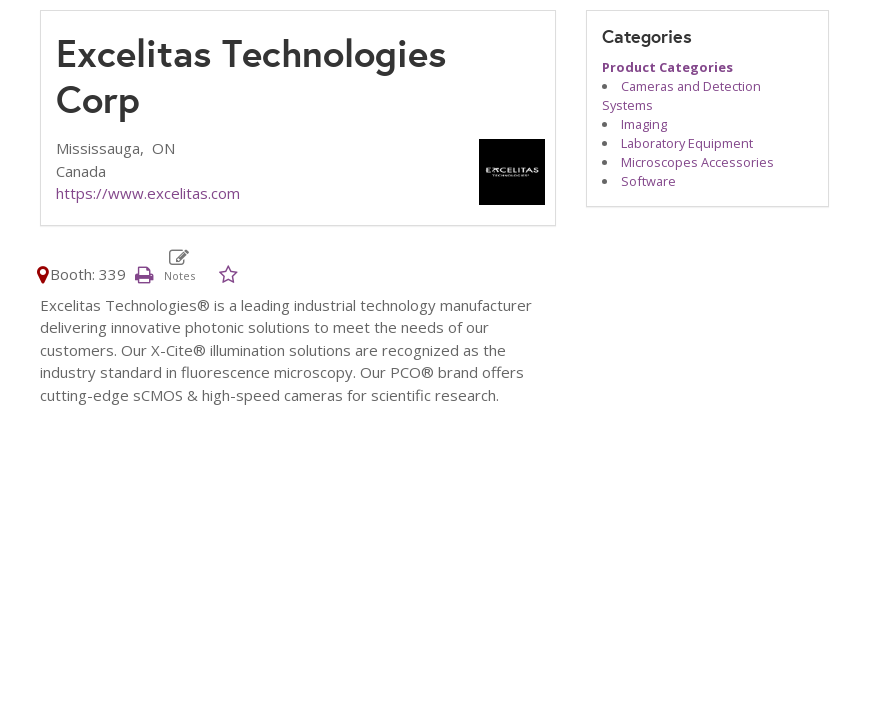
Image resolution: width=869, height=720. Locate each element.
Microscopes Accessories (697, 162)
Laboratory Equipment (687, 143)
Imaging (644, 124)
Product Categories (667, 67)
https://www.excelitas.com (148, 193)
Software (648, 181)
